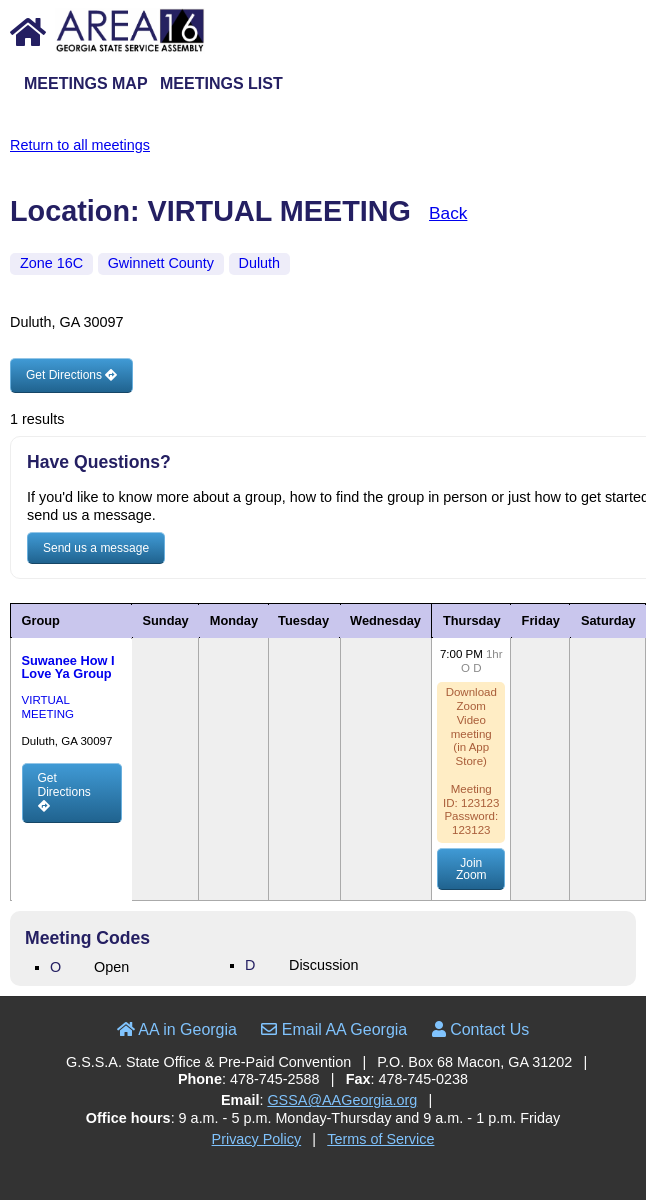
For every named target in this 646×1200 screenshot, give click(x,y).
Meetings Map (86, 83)
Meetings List (221, 83)
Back (448, 213)
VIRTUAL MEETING (47, 706)
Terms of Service (380, 1139)
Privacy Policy (257, 1139)
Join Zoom (471, 869)
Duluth (260, 263)
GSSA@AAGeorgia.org (342, 1100)
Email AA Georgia (334, 1029)
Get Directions (71, 375)
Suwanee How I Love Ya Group (67, 667)
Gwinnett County (161, 263)
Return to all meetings (80, 145)
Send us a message (96, 548)
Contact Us (481, 1029)
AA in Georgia (177, 1029)
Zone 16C (51, 263)
